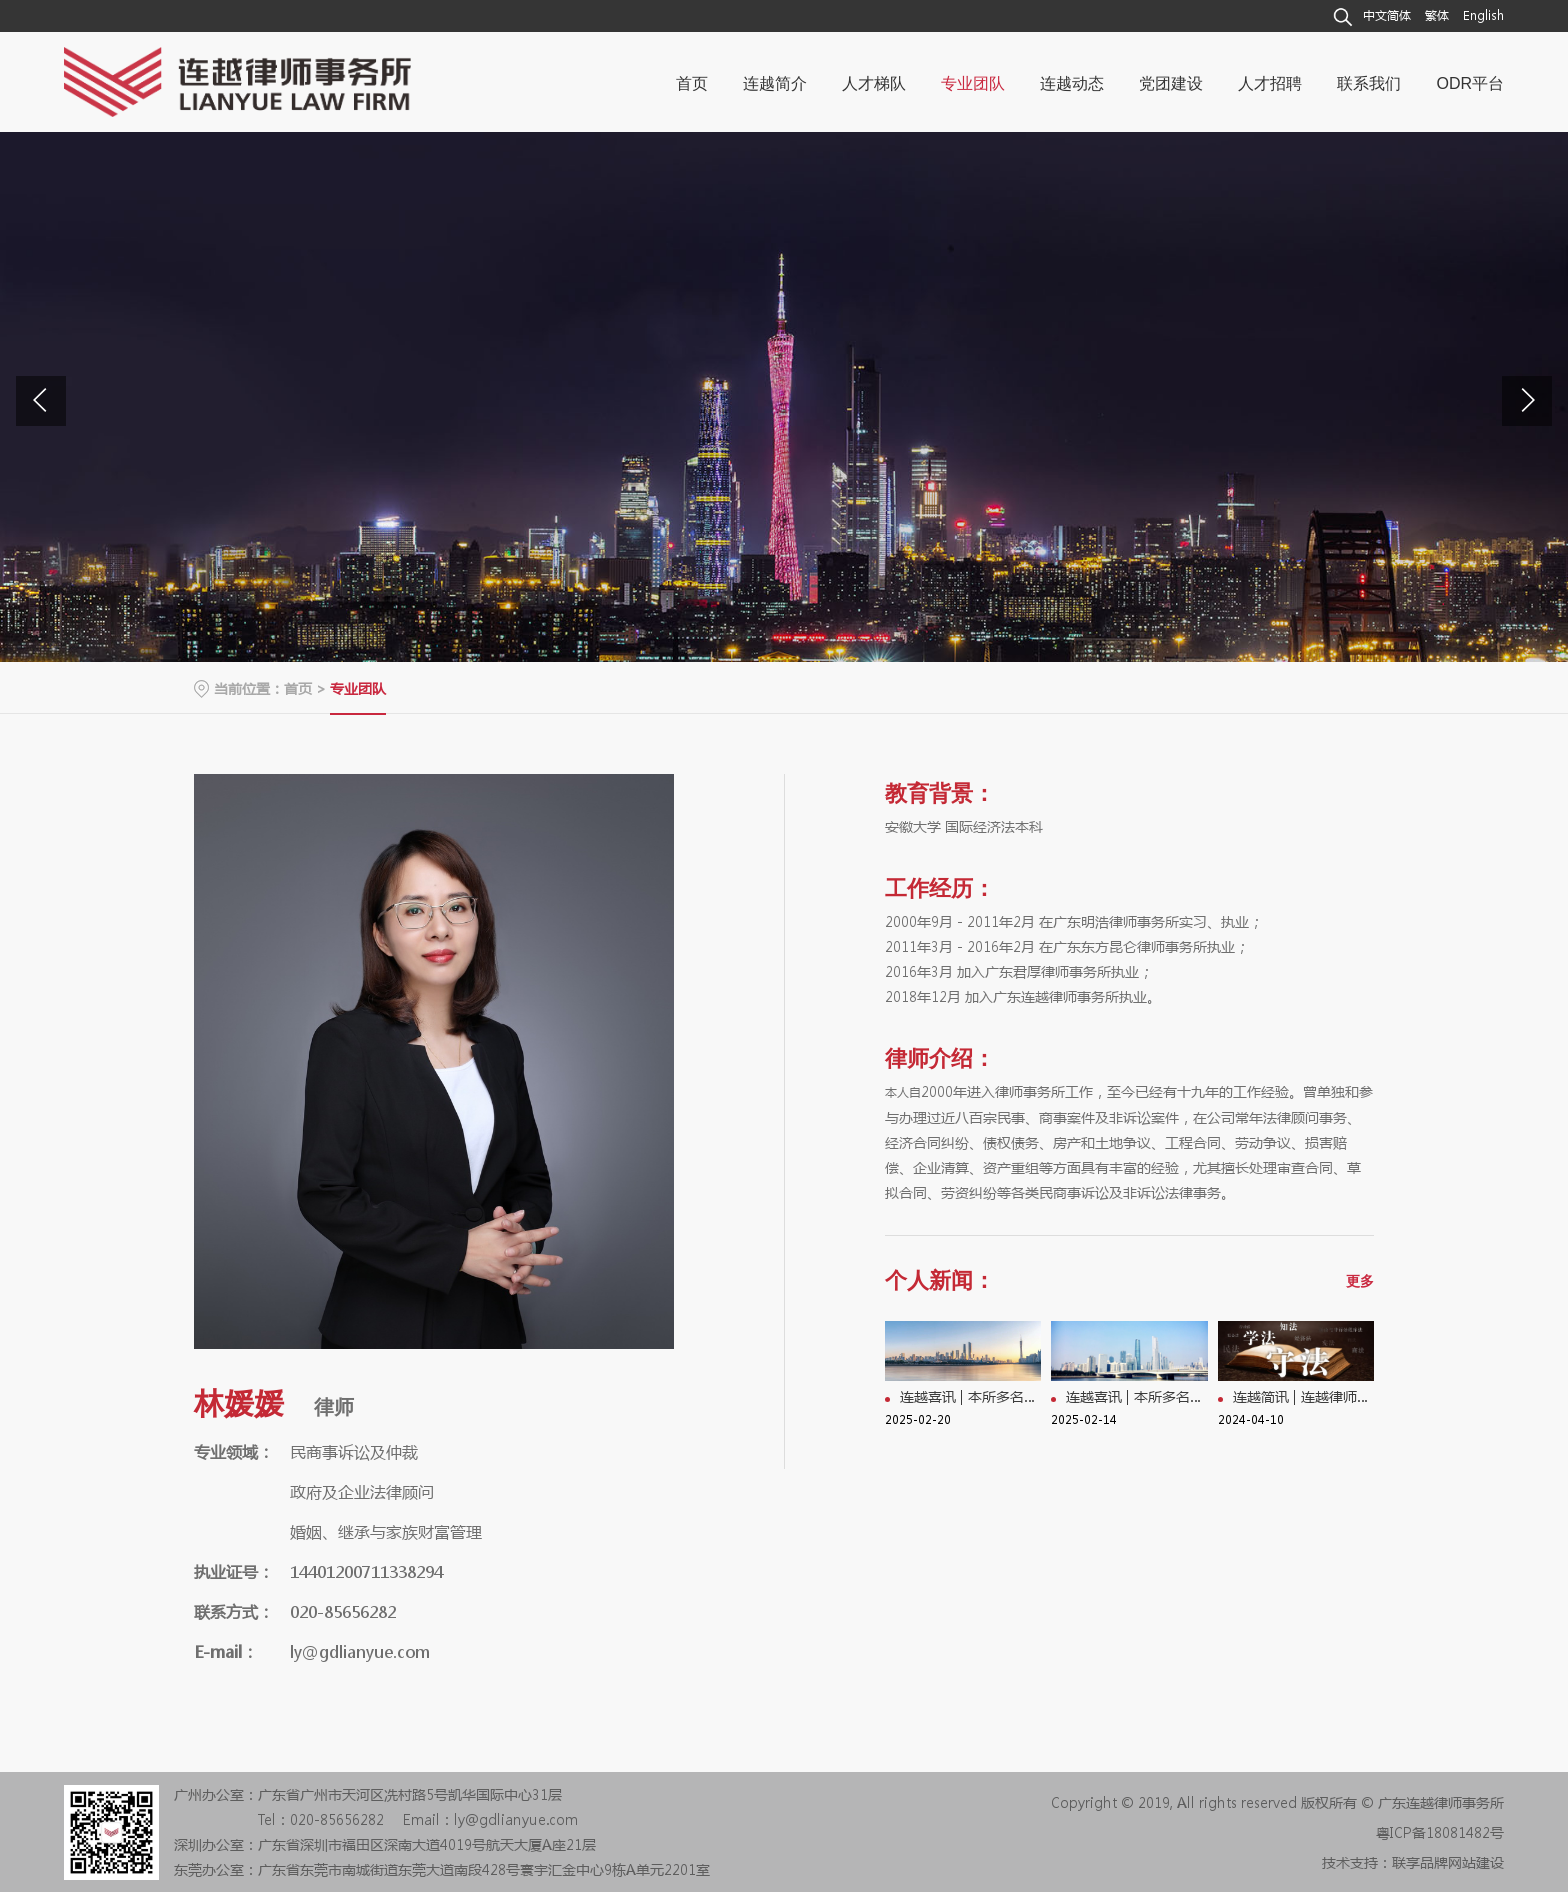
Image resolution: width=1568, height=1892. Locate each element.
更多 (1360, 1281)
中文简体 (1387, 15)
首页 (298, 688)
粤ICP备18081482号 (1440, 1832)
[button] (1527, 401)
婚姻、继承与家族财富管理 (386, 1531)
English (1483, 15)
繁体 (1437, 15)
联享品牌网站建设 (1448, 1862)
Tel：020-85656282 (321, 1819)
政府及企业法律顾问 (362, 1491)
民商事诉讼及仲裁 (354, 1451)
